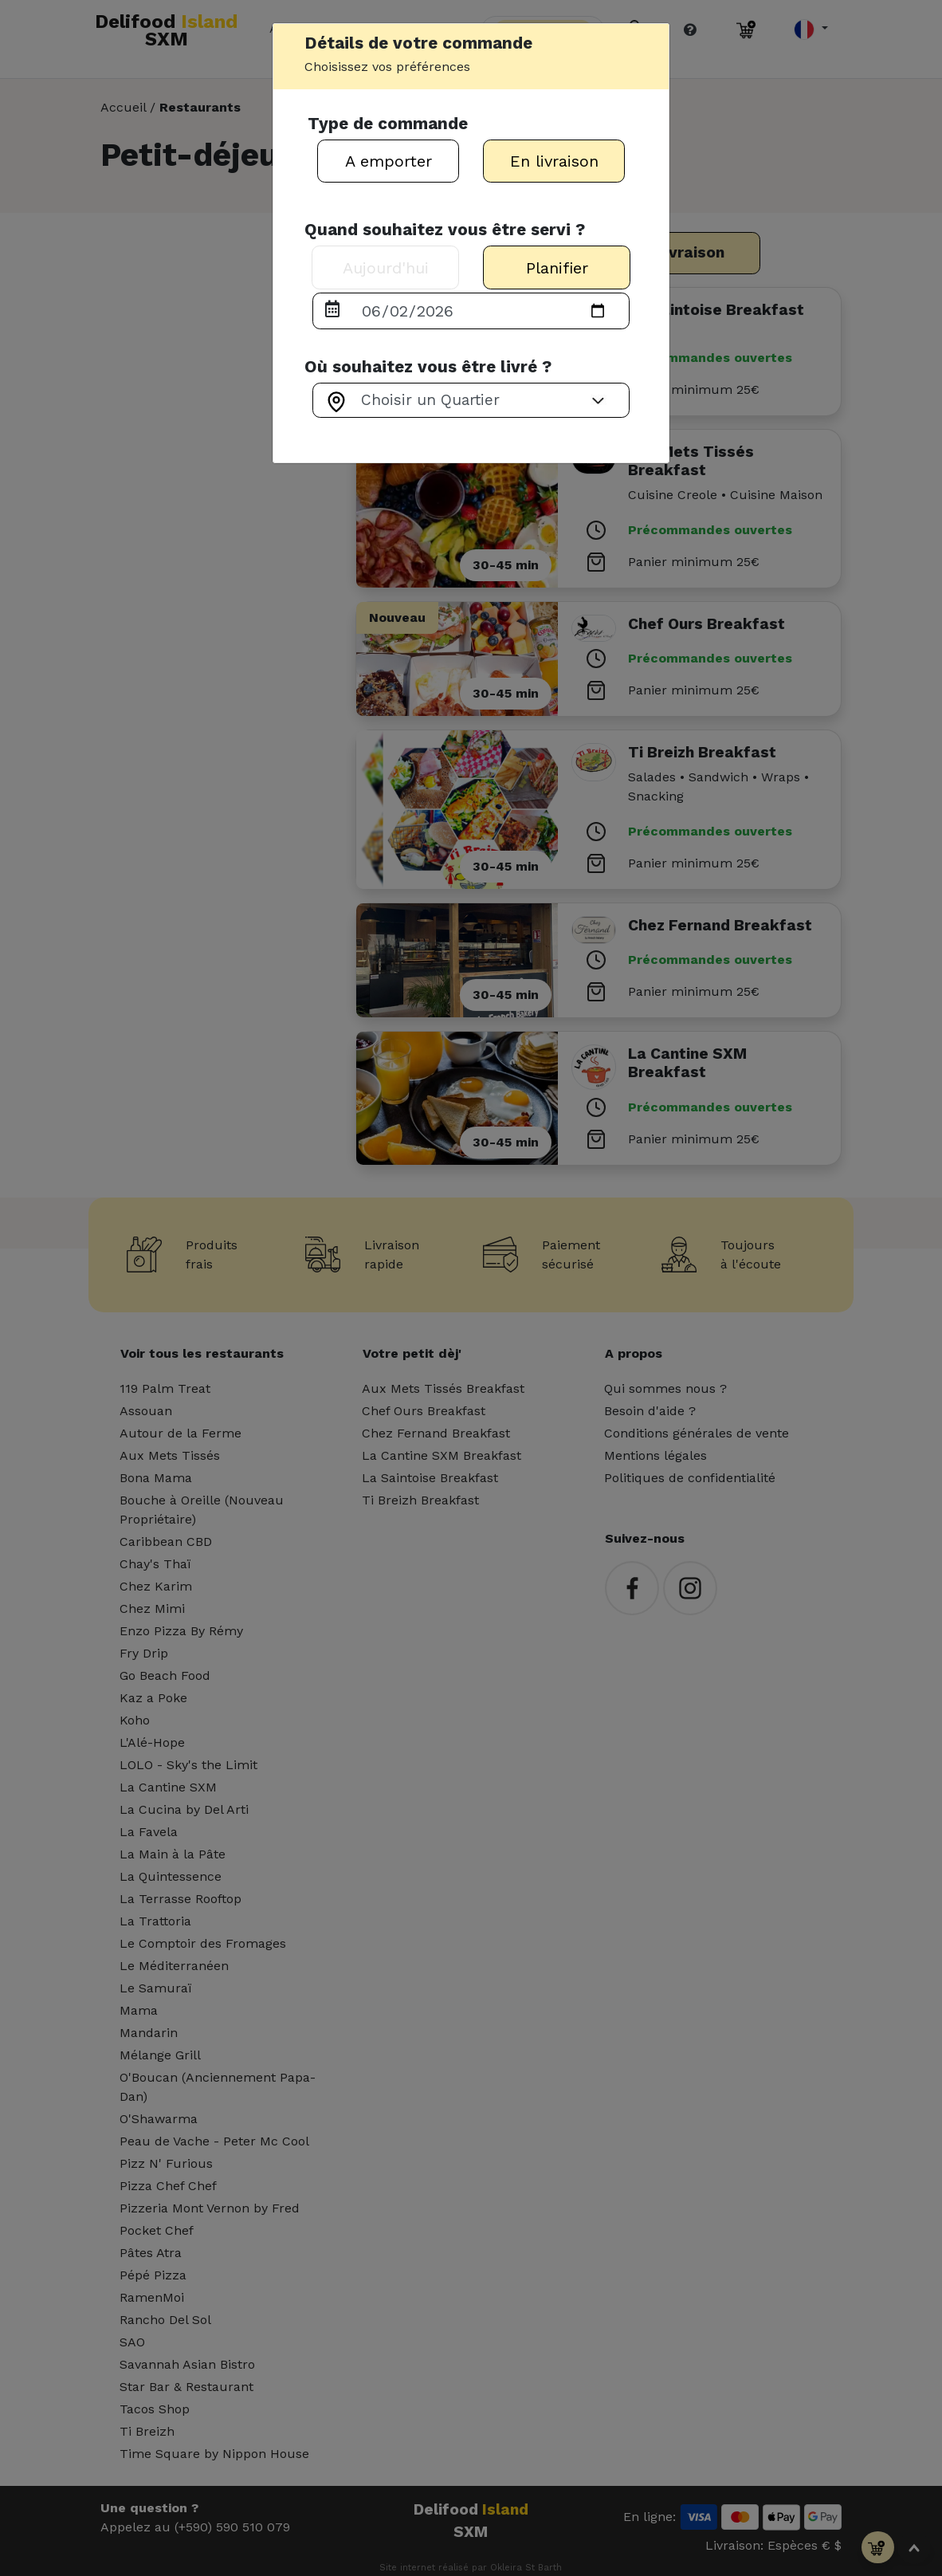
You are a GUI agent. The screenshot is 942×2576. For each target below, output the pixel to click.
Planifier (557, 267)
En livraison (554, 161)
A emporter (388, 161)
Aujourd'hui (386, 267)
